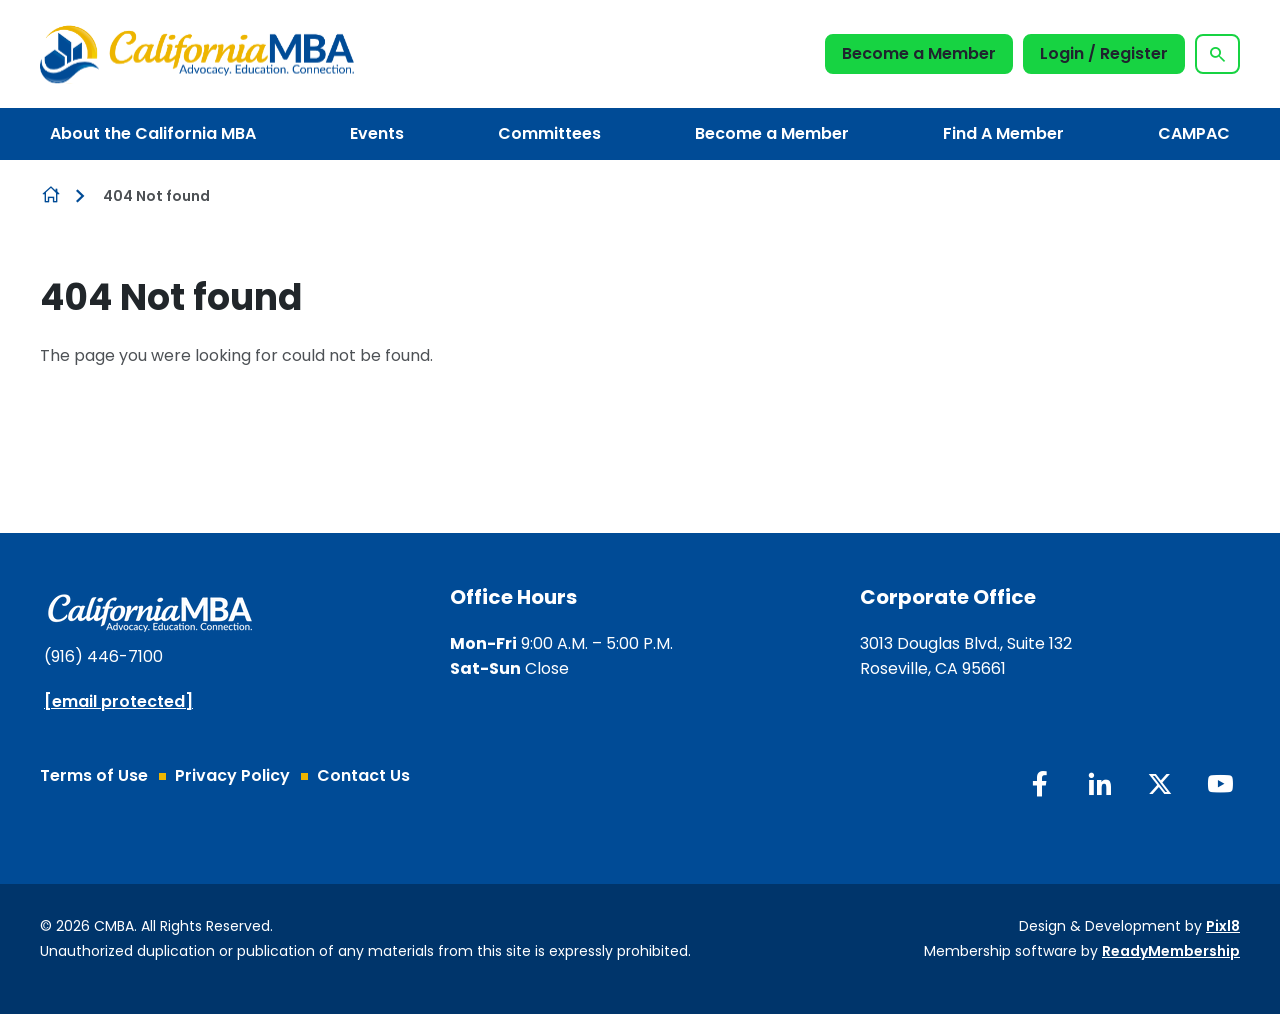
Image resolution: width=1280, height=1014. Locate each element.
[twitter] (1160, 784)
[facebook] (1040, 784)
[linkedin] (1100, 784)
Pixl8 (1223, 926)
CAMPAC (1194, 133)
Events (377, 133)
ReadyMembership (1171, 951)
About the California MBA (153, 133)
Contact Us (363, 775)
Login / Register (1104, 53)
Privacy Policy (232, 775)
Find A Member (1003, 133)
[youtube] (1220, 784)
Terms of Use (94, 775)
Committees (549, 133)
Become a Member (919, 53)
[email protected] (118, 701)
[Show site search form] (1217, 54)
